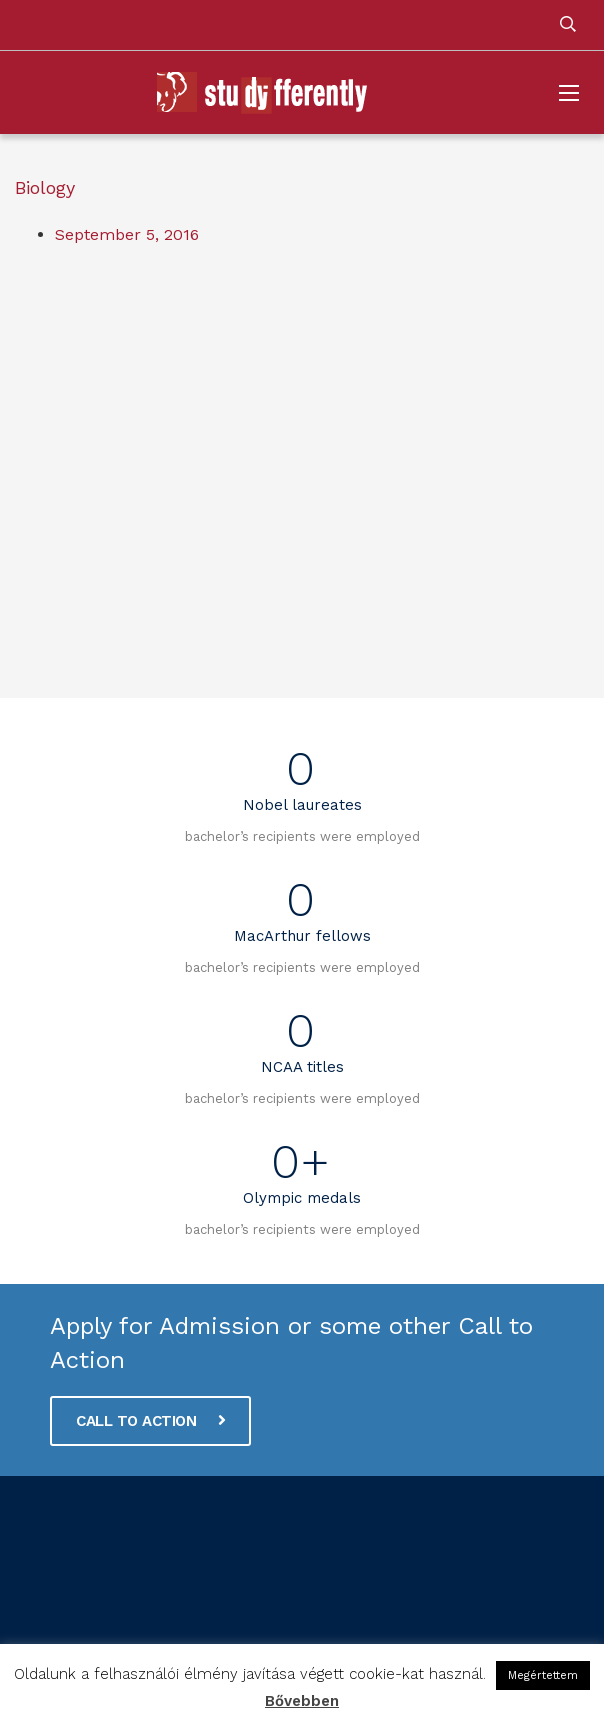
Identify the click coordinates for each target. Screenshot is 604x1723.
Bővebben (302, 1701)
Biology (45, 187)
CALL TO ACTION (150, 1421)
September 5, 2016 (127, 234)
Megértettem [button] (543, 1675)
